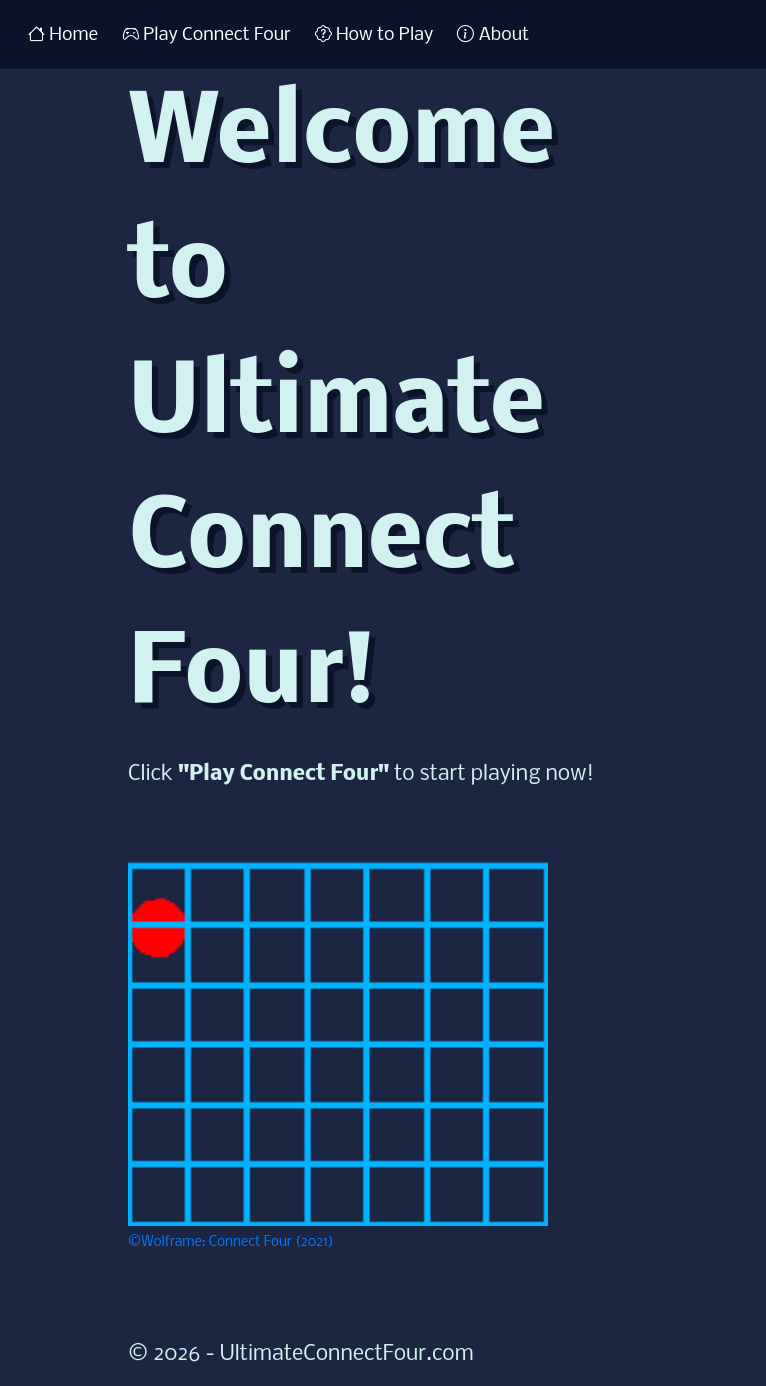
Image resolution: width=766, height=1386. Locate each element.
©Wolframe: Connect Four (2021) (231, 1242)
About (493, 33)
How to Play (374, 33)
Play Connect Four (206, 33)
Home (63, 33)
